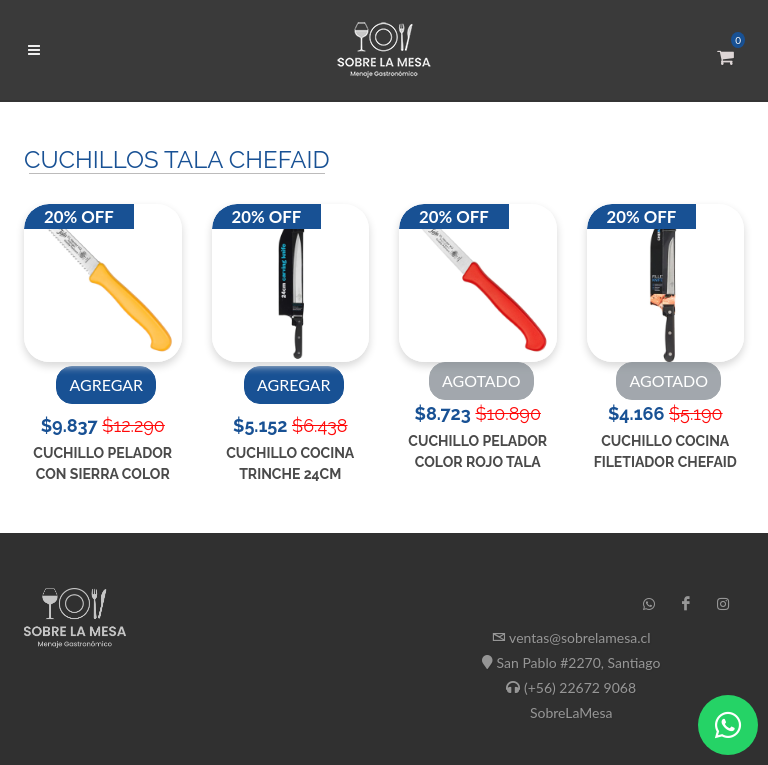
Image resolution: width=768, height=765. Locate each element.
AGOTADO (481, 380)
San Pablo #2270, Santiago (579, 662)
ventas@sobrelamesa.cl (579, 637)
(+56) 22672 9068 (580, 687)
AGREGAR (106, 384)
